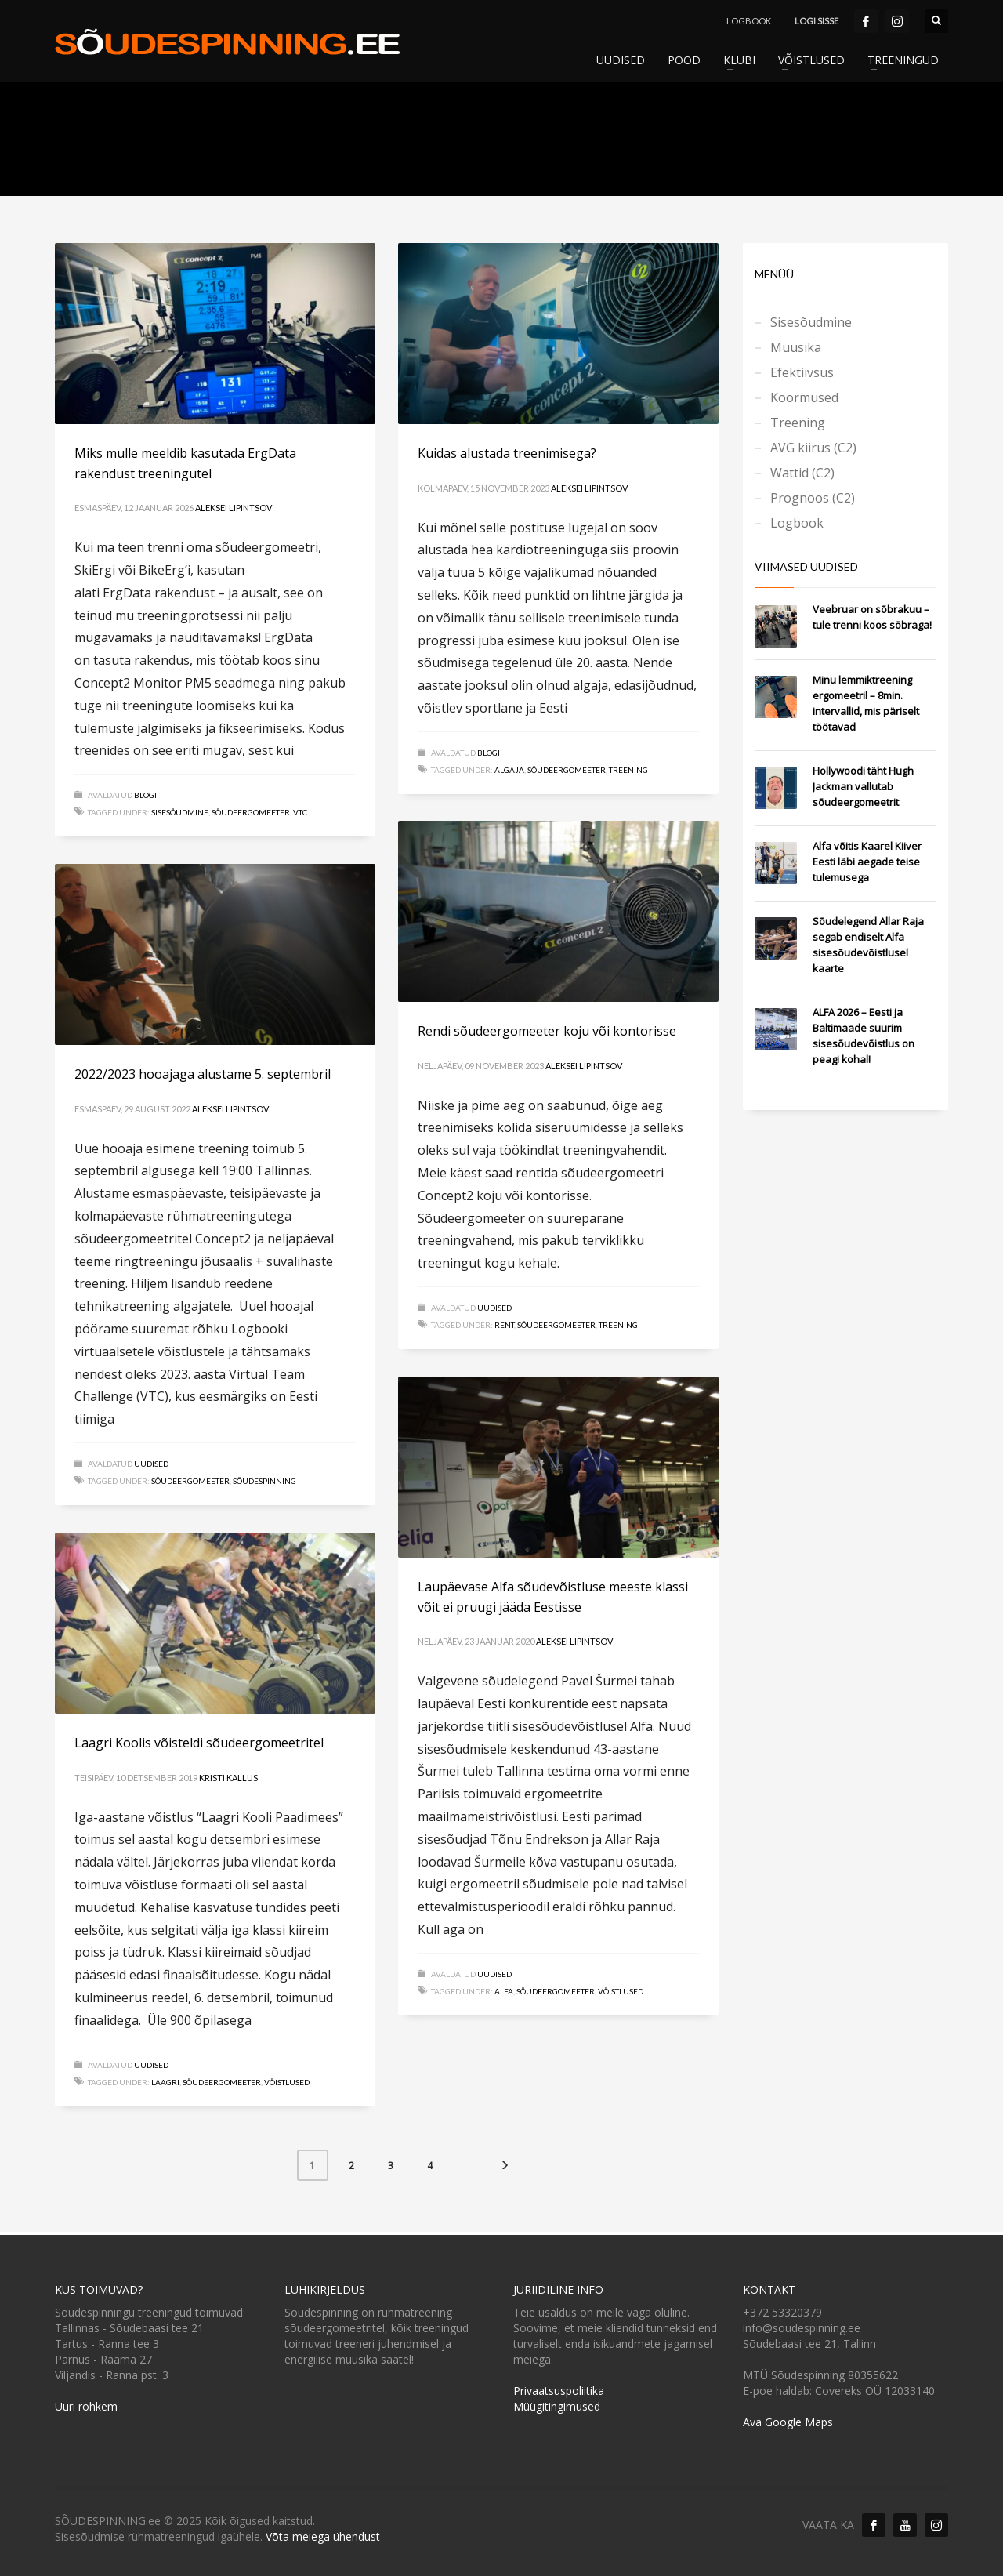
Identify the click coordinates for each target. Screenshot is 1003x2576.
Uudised (494, 1307)
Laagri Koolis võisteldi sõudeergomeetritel (199, 1742)
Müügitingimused (556, 2406)
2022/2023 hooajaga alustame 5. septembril (202, 1074)
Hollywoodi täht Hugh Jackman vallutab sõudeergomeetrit (863, 786)
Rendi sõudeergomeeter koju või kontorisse (547, 1030)
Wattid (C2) (802, 472)
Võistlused (620, 1991)
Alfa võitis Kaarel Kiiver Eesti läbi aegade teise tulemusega (867, 861)
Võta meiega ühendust (323, 2536)
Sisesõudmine (179, 812)
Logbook (797, 523)
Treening (628, 770)
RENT (504, 1325)
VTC (300, 812)
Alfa (503, 1991)
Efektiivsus (802, 372)
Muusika (795, 347)
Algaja (509, 770)
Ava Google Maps (788, 2422)
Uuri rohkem (86, 2406)
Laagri (165, 2082)
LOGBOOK (748, 21)
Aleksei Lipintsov (233, 508)
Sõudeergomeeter (251, 812)
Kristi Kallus (228, 1777)
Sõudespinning (264, 1481)
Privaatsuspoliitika (558, 2390)
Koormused (804, 397)
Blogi (145, 795)
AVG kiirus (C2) (813, 447)
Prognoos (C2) (812, 497)
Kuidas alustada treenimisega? (507, 453)
